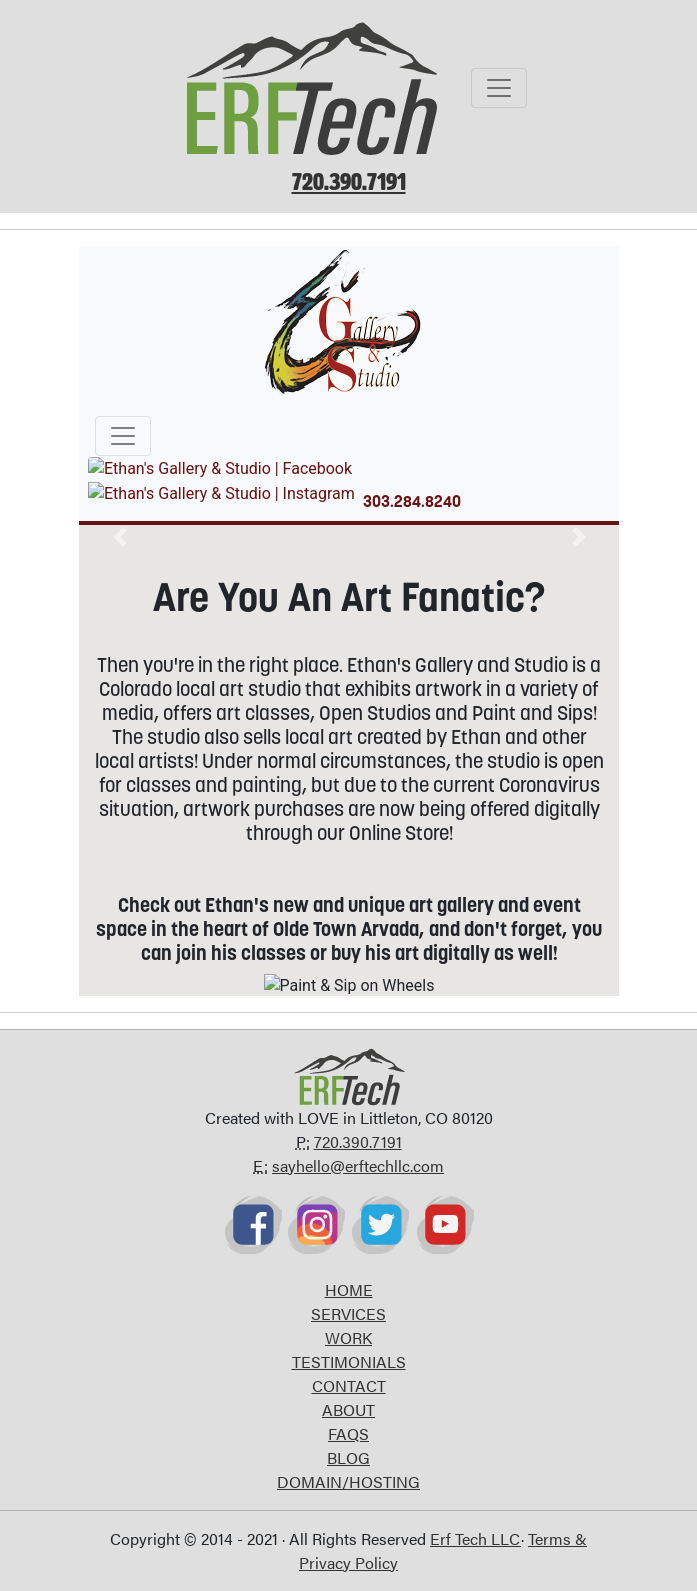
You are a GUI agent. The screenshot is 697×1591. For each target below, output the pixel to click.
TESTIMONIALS (349, 1361)
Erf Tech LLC (475, 1538)
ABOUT (348, 1409)
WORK (348, 1337)
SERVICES (348, 1313)
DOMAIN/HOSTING (348, 1481)
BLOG (348, 1457)
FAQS (348, 1433)
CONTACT (349, 1385)
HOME (349, 1289)
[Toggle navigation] (499, 88)
